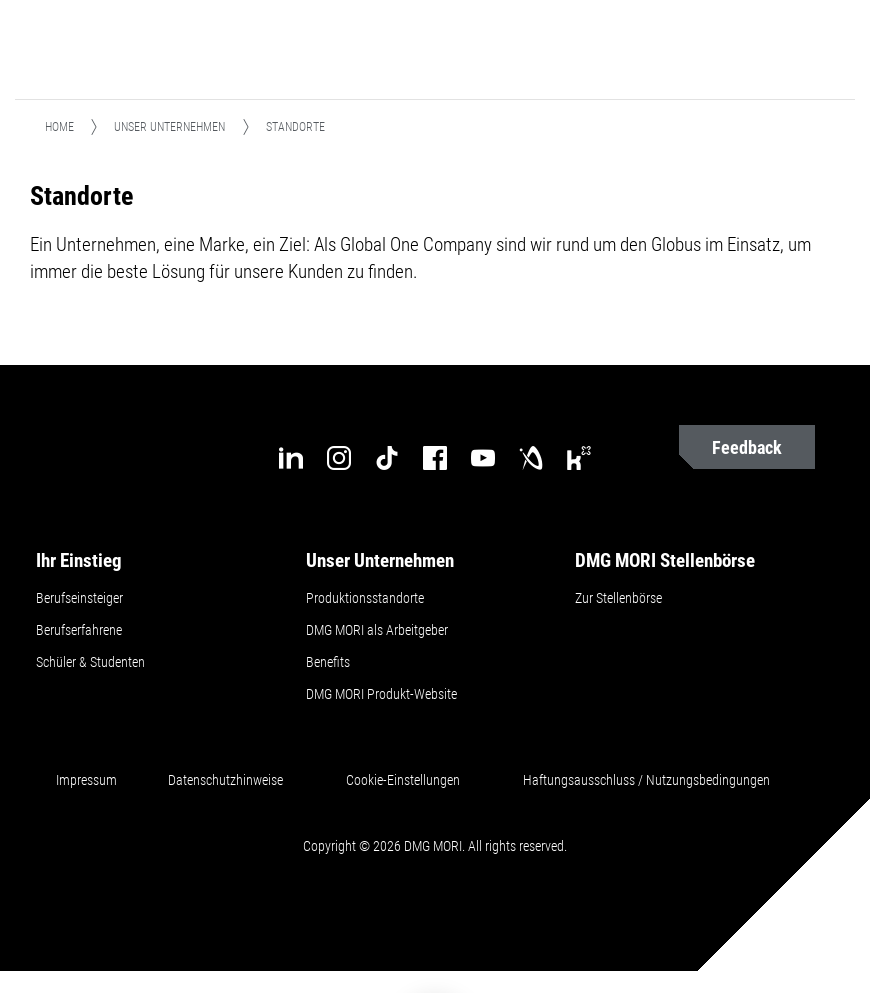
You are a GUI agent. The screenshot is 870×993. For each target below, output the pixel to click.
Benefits (328, 662)
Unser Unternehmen (169, 127)
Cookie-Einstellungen (403, 780)
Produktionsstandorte (365, 598)
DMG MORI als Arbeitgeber (377, 630)
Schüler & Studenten (90, 662)
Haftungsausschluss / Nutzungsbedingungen (646, 780)
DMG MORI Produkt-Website (381, 694)
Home (59, 127)
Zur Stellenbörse (618, 598)
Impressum (86, 780)
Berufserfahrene (79, 630)
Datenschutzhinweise (225, 780)
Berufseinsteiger (79, 598)
